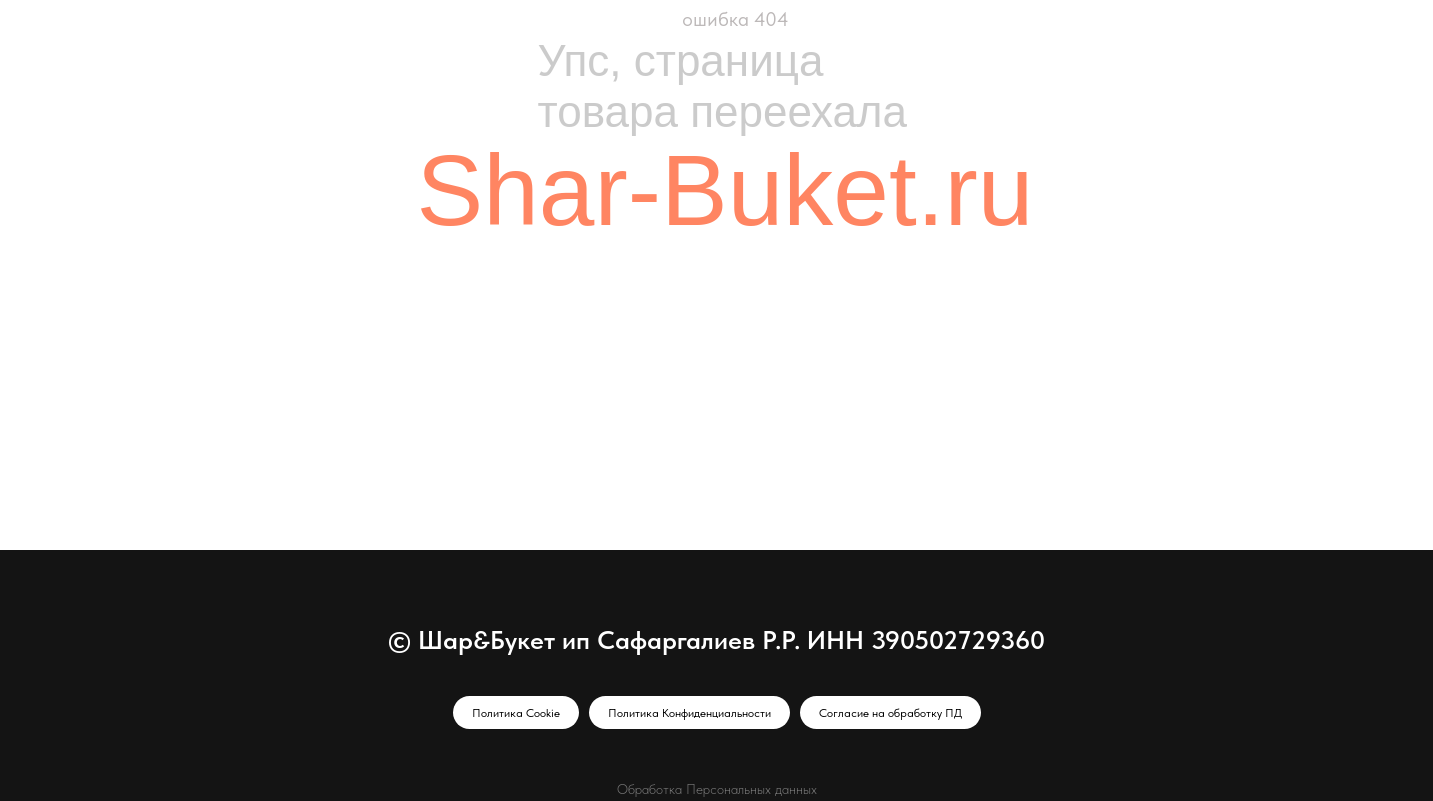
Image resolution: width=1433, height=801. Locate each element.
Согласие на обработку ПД (890, 713)
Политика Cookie (516, 713)
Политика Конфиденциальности (689, 713)
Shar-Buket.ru (725, 190)
